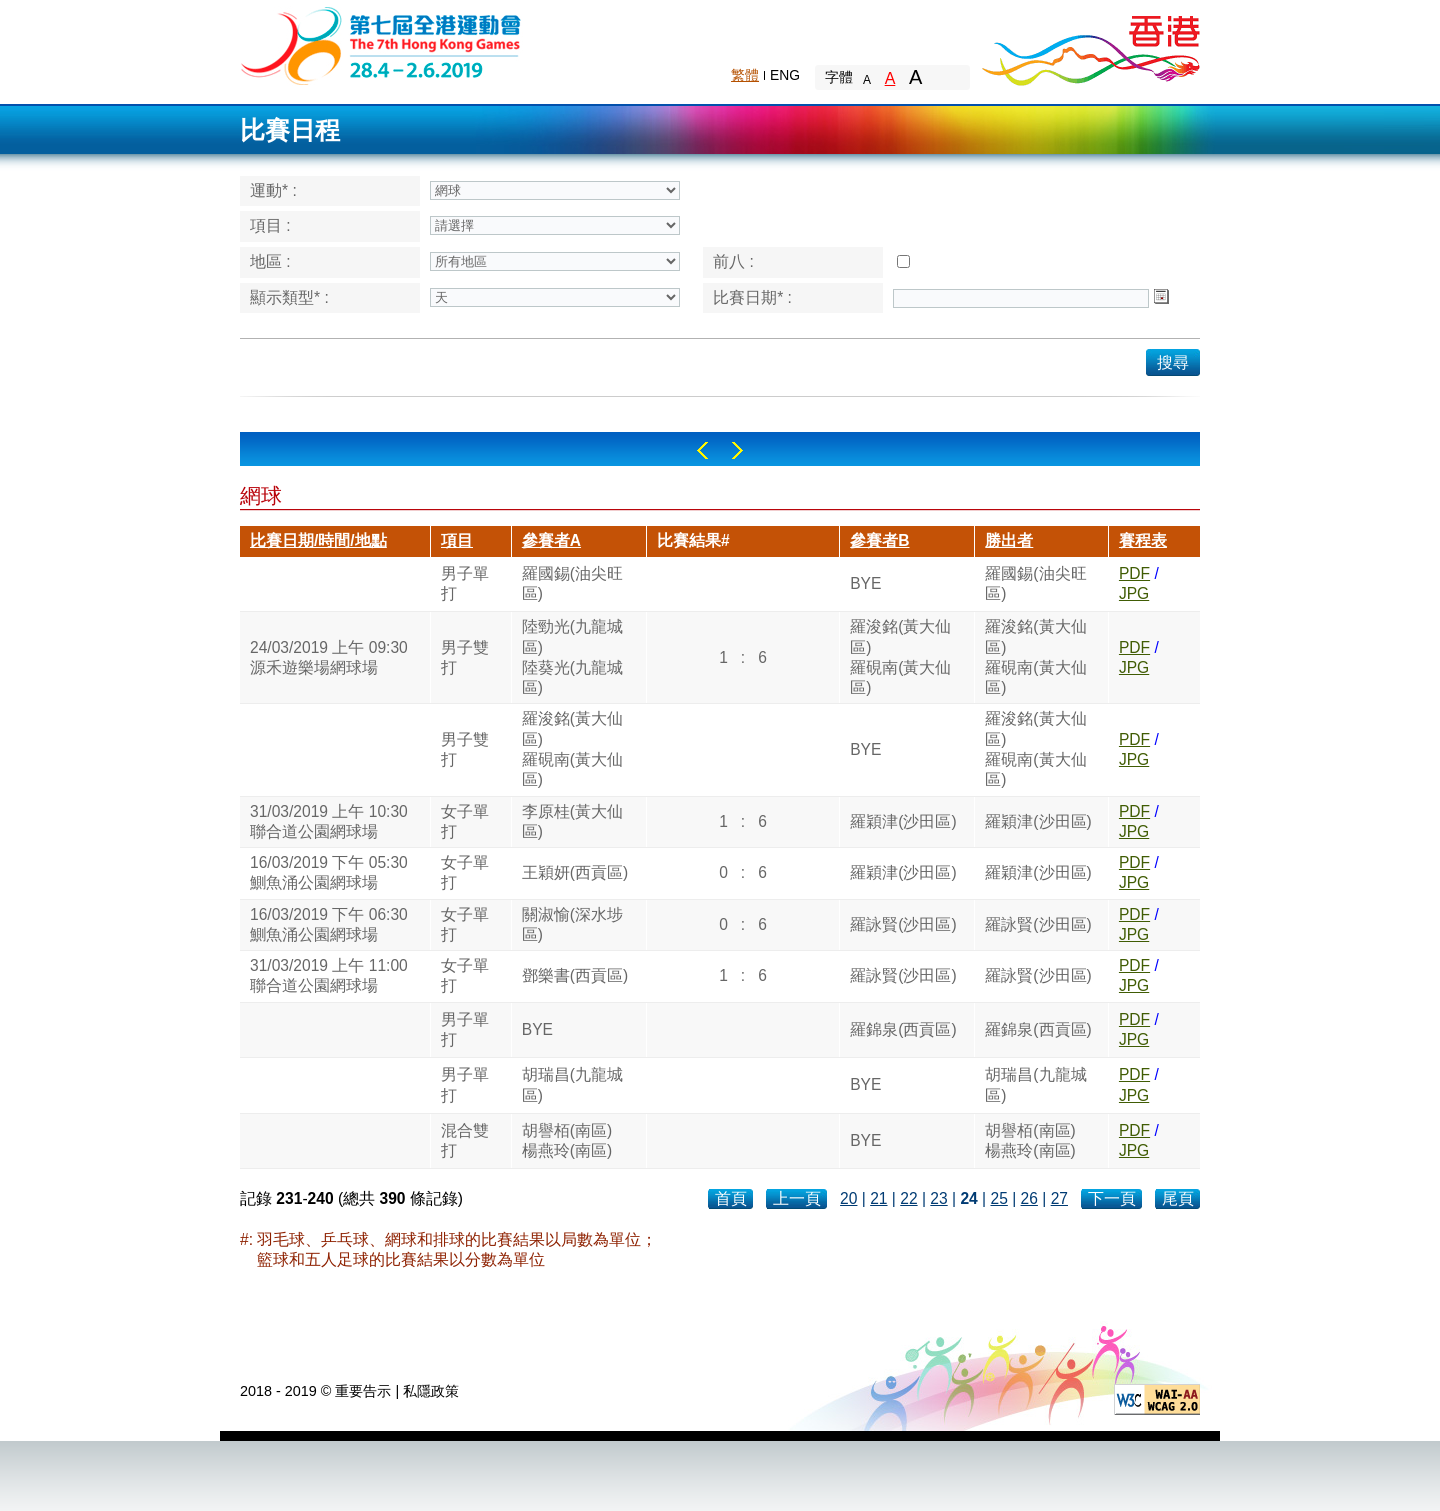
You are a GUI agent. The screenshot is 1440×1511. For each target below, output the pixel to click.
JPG (1134, 593)
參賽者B (879, 540)
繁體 (745, 75)
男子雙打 (465, 657)
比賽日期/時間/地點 (318, 540)
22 (908, 1198)
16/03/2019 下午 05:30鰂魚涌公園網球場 (329, 872)
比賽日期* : (752, 297)
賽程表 (1143, 540)
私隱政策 (431, 1391)
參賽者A (551, 540)
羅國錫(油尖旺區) (572, 583)
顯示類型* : (289, 297)
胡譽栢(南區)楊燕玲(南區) (567, 1140)
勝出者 (1009, 540)
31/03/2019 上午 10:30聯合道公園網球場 (329, 821)
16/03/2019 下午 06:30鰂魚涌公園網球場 (329, 924)
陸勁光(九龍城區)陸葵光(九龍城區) (572, 657)
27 (1059, 1198)
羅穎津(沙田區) (903, 821)
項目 (457, 540)
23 (938, 1198)
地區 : (270, 261)
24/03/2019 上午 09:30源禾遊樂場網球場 (329, 657)
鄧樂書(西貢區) (575, 975)
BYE (865, 583)
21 (878, 1198)
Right (737, 450)
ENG (785, 75)
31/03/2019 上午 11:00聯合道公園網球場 (329, 975)
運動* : (273, 190)
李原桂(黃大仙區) (572, 821)
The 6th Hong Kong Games (381, 44)
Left (702, 450)
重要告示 (363, 1391)
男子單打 (465, 583)
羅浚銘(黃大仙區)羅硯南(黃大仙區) (900, 657)
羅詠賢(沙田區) (903, 924)
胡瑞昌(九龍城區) (572, 1084)
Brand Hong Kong (1090, 45)
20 (848, 1198)
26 (1029, 1198)
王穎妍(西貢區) (575, 872)
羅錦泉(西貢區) (903, 1029)
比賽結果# (693, 540)
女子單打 (465, 821)
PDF (1134, 573)
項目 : (270, 225)
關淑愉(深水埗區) (572, 924)
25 (998, 1198)
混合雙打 (465, 1140)
